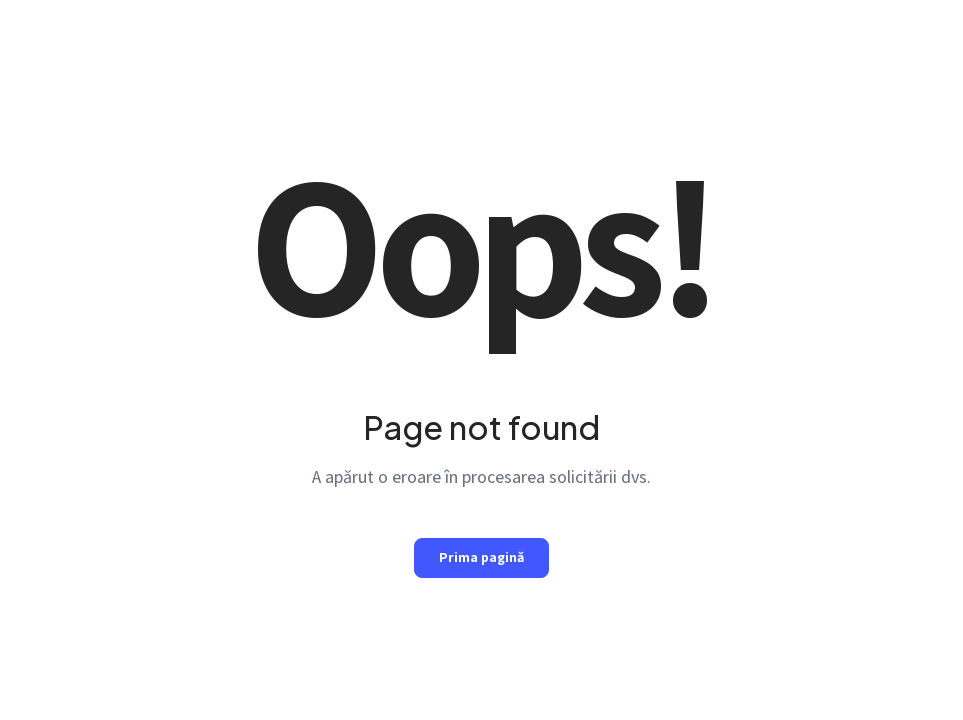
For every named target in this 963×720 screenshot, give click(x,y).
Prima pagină (481, 557)
